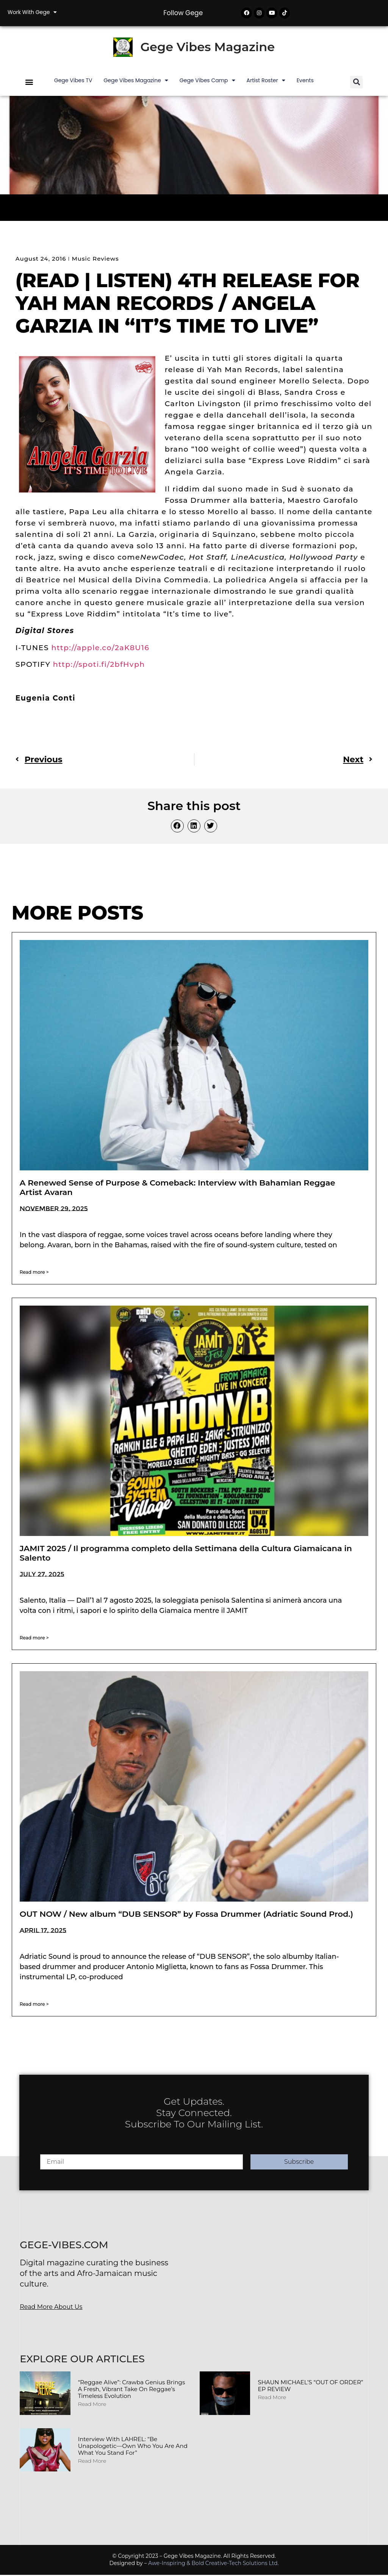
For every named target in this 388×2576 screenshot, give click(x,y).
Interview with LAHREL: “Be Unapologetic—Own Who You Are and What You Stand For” (133, 2447)
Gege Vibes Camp (207, 81)
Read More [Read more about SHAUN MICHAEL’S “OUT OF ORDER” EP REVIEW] (272, 2398)
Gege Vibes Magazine (207, 48)
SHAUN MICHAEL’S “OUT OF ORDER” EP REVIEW (310, 2387)
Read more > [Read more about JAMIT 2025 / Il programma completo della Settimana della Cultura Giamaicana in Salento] (34, 1639)
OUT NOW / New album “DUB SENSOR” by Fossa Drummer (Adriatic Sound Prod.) (186, 1915)
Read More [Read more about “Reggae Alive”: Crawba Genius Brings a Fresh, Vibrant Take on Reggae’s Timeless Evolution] (92, 2405)
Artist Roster (266, 81)
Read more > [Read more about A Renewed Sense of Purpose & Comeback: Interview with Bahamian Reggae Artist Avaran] (34, 1273)
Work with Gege (32, 12)
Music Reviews (95, 260)
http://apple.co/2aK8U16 (100, 648)
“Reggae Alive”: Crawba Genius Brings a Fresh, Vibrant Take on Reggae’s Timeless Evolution (131, 2390)
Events (305, 81)
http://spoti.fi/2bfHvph (99, 665)
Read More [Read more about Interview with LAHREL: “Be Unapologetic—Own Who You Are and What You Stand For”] (92, 2462)
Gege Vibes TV (73, 81)
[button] (29, 83)
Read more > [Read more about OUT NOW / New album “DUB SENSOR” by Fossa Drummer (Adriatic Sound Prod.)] (34, 2005)
